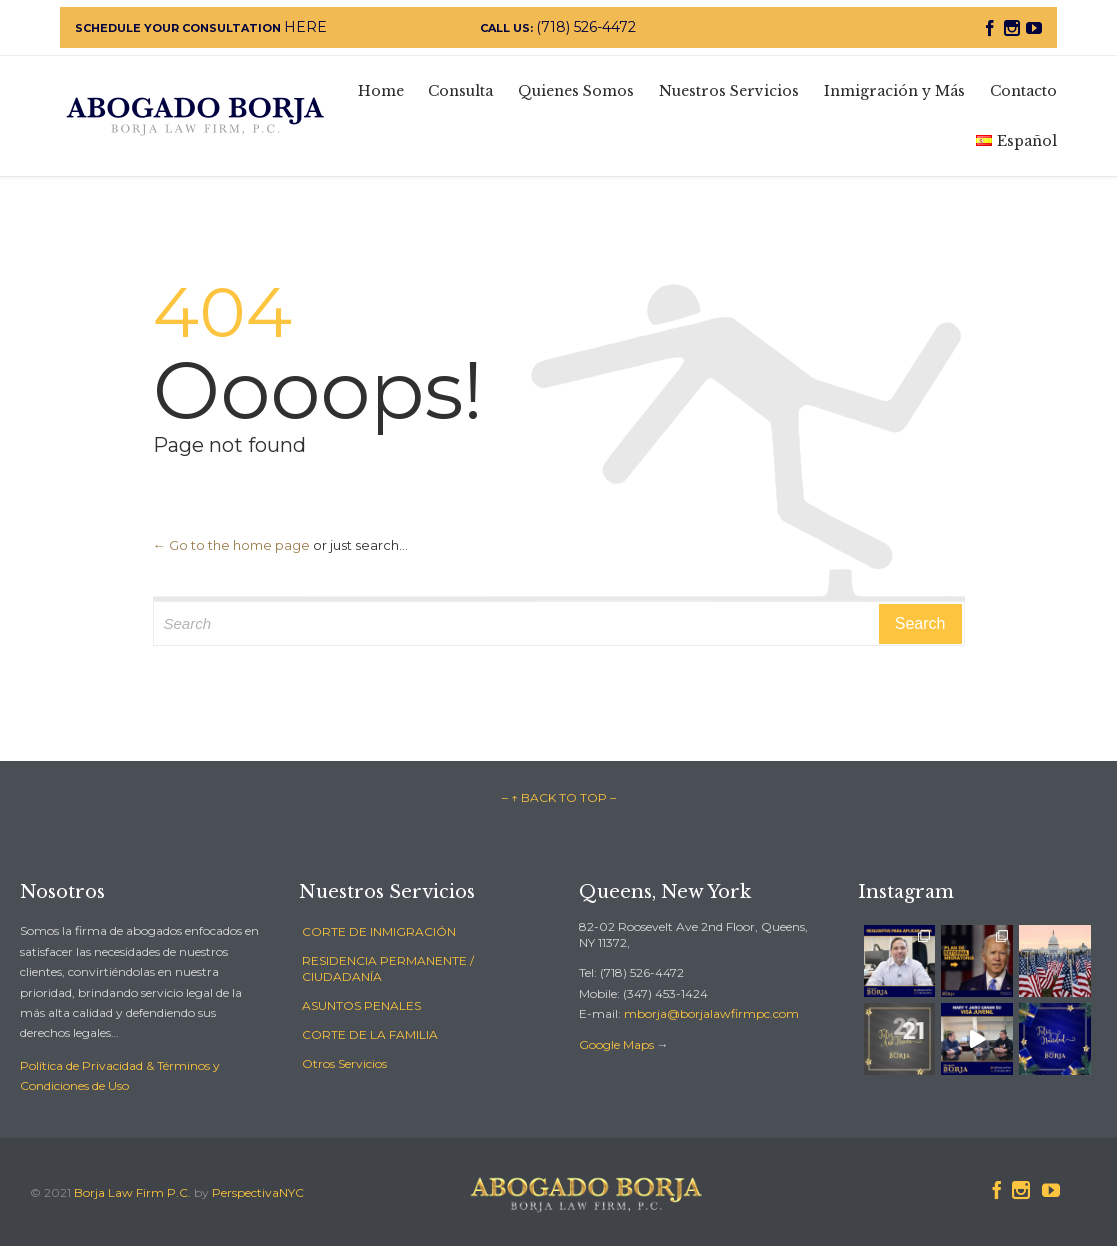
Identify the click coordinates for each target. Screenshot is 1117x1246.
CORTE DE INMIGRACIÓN (379, 931)
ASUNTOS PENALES (361, 1005)
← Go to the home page (231, 545)
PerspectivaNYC (258, 1192)
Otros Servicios (344, 1063)
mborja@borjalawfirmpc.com (711, 1013)
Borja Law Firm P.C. (132, 1192)
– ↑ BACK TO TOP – (559, 797)
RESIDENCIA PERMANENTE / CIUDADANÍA (388, 968)
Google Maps (616, 1044)
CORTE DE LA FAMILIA (370, 1034)
